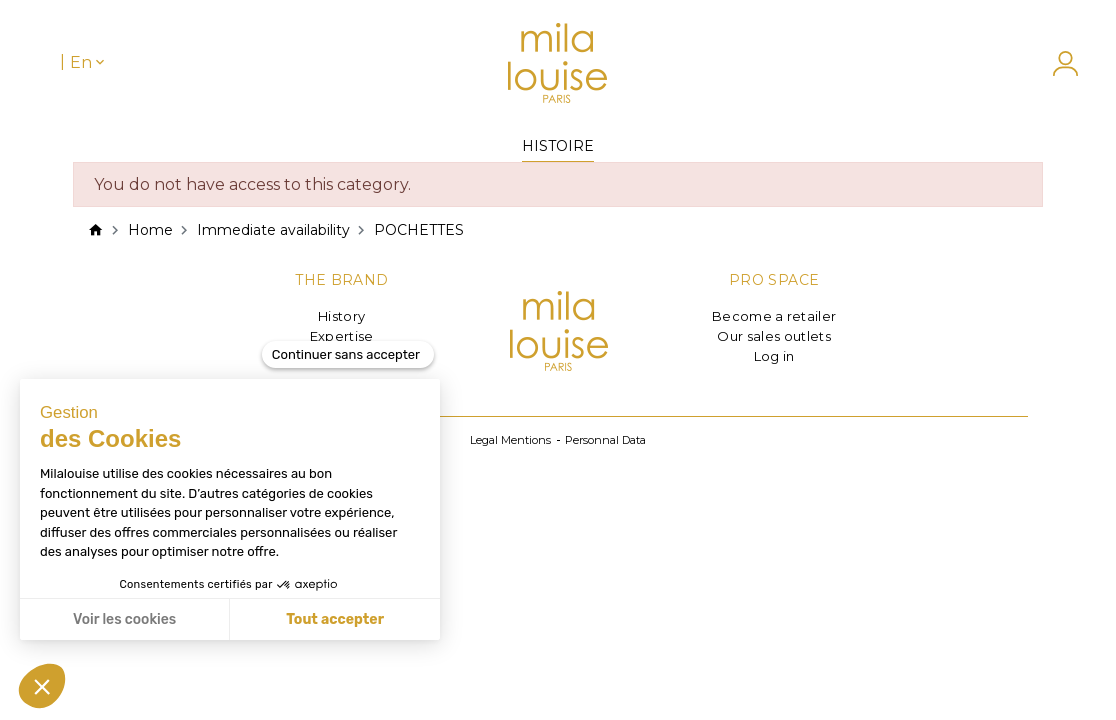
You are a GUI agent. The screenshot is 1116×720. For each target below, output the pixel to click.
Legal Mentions (510, 440)
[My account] (1055, 63)
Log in (774, 356)
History (341, 316)
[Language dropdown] (89, 62)
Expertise (342, 336)
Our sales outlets (774, 336)
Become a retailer (774, 316)
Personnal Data (605, 440)
